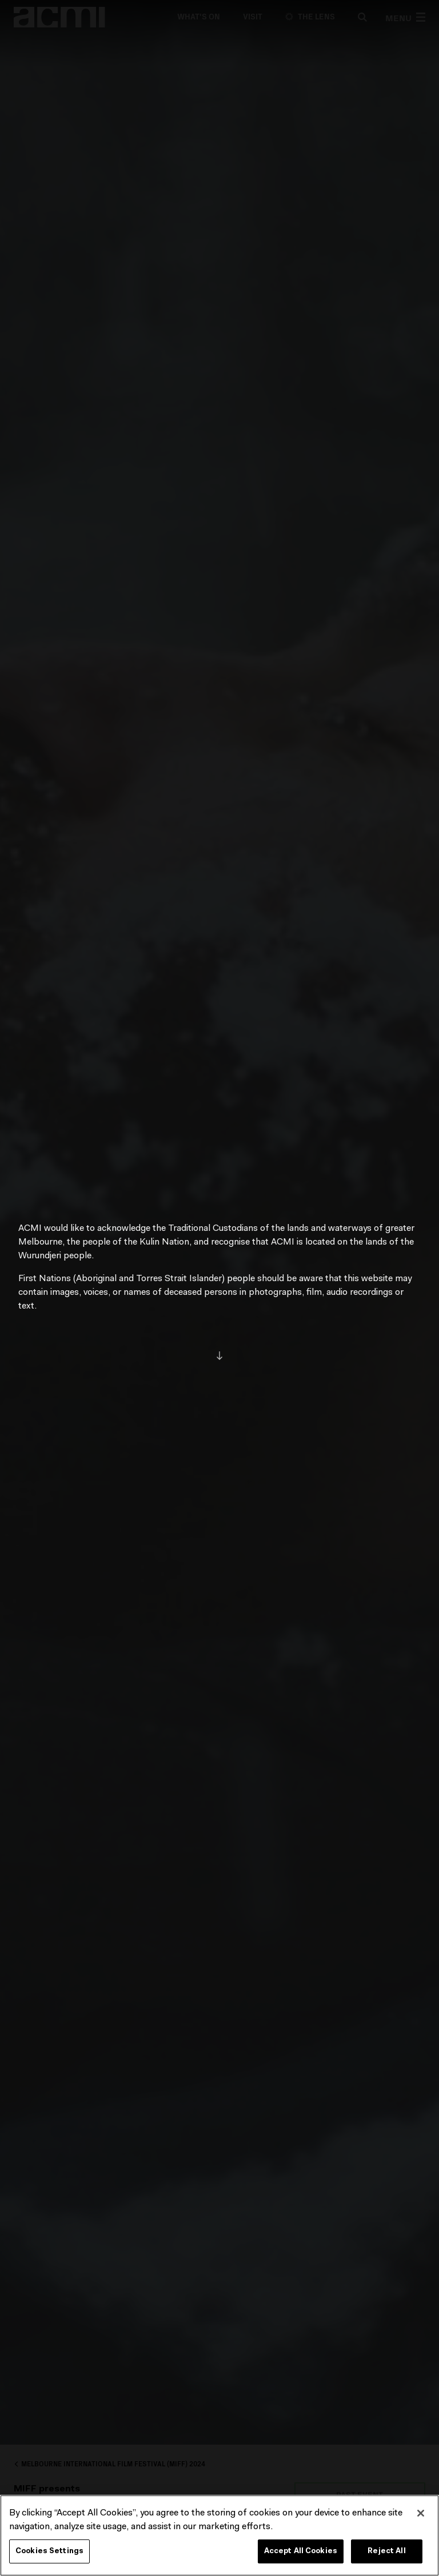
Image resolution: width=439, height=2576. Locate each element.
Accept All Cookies (300, 2554)
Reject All (386, 2554)
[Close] (420, 2516)
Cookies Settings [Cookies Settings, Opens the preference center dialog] (49, 2554)
